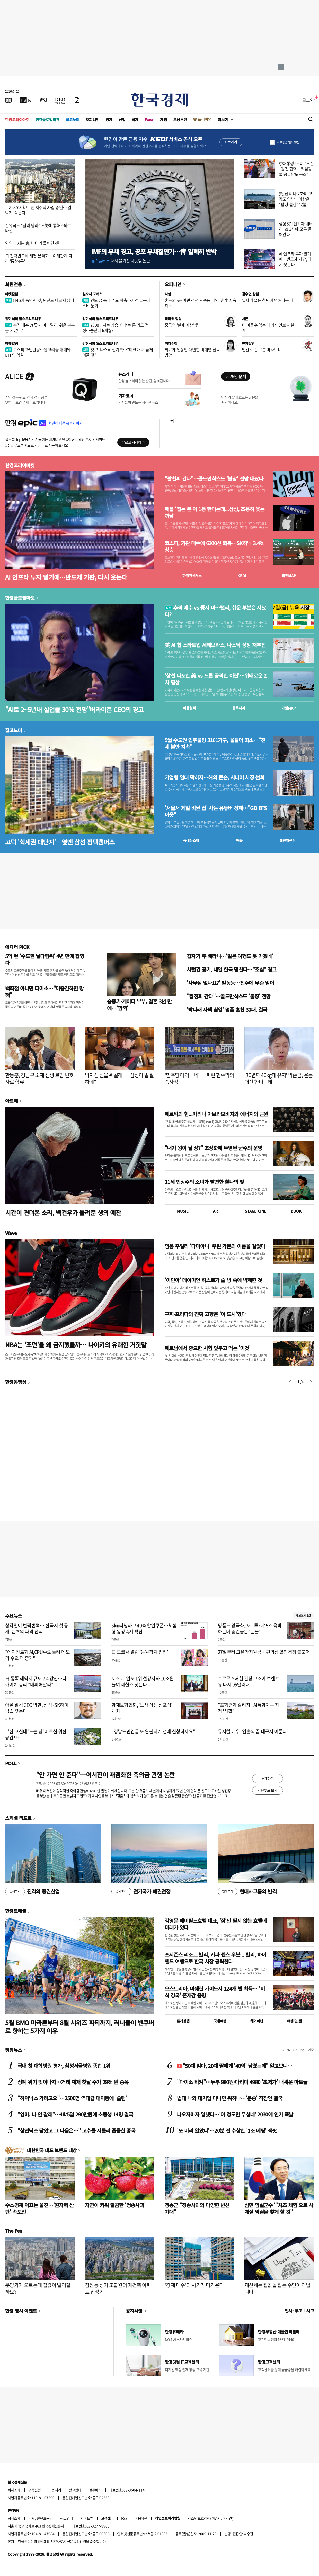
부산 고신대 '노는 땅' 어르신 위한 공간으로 (36, 1734)
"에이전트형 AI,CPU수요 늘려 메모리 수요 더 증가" (37, 1654)
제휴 (31, 2518)
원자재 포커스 (92, 294)
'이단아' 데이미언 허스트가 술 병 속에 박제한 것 (213, 1280)
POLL (10, 1763)
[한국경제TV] (25, 100)
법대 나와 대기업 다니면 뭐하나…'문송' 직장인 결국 (229, 2098)
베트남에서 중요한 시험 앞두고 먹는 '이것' (207, 1348)
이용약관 (141, 2518)
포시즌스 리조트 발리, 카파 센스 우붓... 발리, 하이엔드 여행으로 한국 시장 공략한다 (215, 1958)
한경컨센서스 (191, 575)
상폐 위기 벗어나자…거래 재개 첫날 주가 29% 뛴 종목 (73, 2082)
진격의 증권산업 (32, 1891)
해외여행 (256, 2021)
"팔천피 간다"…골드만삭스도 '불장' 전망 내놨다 (214, 478)
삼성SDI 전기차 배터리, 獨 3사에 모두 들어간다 (296, 228)
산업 (122, 119)
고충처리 (54, 2489)
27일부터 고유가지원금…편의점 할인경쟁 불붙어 (264, 1651)
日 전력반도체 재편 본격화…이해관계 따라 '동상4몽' (38, 258)
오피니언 (93, 119)
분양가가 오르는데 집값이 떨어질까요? (37, 2288)
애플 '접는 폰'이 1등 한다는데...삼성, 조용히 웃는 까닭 (214, 512)
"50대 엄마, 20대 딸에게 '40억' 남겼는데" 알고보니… (235, 2065)
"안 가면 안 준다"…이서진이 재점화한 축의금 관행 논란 (105, 1774)
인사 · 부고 (294, 2311)
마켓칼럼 (11, 294)
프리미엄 (204, 119)
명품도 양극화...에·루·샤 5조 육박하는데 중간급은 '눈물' (250, 1628)
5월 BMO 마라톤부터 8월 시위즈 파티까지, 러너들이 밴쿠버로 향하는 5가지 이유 (79, 2026)
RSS (124, 2518)
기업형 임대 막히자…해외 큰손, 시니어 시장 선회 (214, 777)
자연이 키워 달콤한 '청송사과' (115, 2205)
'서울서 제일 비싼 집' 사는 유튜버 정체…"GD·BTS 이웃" (216, 811)
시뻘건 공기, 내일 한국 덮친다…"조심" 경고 (231, 969)
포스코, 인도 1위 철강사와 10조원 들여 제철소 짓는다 (142, 1681)
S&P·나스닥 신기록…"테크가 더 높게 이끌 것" (117, 352)
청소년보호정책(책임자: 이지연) (210, 2518)
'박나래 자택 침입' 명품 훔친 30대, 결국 (227, 1009)
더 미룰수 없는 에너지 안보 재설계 (268, 327)
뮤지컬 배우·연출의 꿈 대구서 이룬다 (252, 1731)
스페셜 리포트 (18, 1818)
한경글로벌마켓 (48, 119)
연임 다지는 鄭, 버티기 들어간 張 (32, 243)
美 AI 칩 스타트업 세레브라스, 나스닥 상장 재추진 (215, 645)
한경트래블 (15, 1910)
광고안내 (75, 2489)
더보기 (223, 119)
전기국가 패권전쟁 (140, 1891)
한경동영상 (15, 1381)
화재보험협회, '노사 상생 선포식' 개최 (141, 1707)
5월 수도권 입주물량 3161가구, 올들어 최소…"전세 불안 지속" (215, 743)
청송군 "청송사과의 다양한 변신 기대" (197, 2208)
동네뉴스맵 (191, 840)
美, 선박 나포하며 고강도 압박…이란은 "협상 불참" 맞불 (295, 198)
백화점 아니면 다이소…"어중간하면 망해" (44, 991)
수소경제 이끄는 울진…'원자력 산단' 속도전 (39, 2208)
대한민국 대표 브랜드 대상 (52, 2150)
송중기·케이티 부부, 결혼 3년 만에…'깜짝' (139, 1005)
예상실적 (189, 708)
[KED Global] (60, 100)
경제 (108, 119)
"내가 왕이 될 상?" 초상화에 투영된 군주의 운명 (213, 1148)
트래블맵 (183, 2021)
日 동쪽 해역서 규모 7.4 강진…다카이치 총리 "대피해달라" (36, 1681)
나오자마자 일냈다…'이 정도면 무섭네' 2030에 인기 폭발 (235, 2114)
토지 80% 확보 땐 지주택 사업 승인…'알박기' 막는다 (38, 210)
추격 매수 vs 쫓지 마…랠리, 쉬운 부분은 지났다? (40, 327)
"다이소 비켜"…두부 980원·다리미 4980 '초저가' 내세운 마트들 (242, 2082)
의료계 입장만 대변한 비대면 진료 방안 (192, 352)
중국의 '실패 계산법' (181, 325)
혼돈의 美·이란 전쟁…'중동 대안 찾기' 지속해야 (200, 303)
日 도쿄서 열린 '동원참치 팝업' (139, 1651)
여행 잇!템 (294, 2021)
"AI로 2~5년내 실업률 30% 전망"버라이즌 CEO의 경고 (74, 709)
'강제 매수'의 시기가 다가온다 (194, 2285)
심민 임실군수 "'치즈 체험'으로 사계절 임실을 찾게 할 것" (278, 2208)
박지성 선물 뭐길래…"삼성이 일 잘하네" (119, 1078)
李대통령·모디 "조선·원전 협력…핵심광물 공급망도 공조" (296, 168)
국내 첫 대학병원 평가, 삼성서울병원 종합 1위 (63, 2065)
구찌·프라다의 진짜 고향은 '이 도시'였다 (205, 1314)
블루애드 (95, 2489)
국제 (135, 119)
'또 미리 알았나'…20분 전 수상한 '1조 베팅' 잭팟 (227, 2130)
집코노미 (72, 119)
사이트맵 (87, 2518)
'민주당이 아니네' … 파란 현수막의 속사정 (199, 1078)
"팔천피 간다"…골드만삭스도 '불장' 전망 (229, 996)
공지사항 (134, 2310)
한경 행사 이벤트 (21, 2310)
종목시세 (238, 708)
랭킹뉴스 (13, 2050)
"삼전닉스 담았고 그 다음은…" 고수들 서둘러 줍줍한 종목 (76, 2130)
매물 (239, 840)
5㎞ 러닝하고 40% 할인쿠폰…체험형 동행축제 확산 (143, 1628)
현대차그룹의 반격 (247, 1891)
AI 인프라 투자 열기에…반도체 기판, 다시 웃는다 (295, 258)
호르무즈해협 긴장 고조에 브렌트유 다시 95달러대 (248, 1681)
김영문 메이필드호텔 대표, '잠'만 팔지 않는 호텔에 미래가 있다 (216, 1924)
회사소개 (14, 2489)
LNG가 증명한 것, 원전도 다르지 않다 (39, 300)
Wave (149, 119)
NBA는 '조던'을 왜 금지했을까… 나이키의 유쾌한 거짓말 (75, 1345)
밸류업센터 (287, 840)
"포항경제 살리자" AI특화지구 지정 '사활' (248, 1707)
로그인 (308, 100)
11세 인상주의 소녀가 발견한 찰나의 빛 (204, 1182)
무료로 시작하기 (133, 442)
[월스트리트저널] (43, 100)
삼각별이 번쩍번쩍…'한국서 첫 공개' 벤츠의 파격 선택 (36, 1628)
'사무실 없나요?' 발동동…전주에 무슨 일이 (230, 982)
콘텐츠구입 (45, 2518)
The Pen (13, 2230)
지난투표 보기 (267, 1790)
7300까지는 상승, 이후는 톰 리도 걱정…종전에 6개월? (115, 327)
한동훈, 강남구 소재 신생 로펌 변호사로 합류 (39, 1078)
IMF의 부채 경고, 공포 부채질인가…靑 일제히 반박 (153, 251)
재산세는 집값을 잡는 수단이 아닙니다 (277, 2288)
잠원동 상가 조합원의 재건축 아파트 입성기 (118, 2288)
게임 (163, 119)
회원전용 (13, 284)
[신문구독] (77, 100)
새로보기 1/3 (303, 1615)
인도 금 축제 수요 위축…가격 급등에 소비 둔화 (116, 303)
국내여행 (220, 2021)
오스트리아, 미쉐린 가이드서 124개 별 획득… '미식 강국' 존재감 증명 (215, 1992)
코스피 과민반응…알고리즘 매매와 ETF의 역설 (37, 352)
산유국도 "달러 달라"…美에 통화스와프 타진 (38, 228)
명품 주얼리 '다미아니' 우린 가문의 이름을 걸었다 (215, 1246)
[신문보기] (8, 100)
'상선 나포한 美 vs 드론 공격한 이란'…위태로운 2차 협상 (215, 679)
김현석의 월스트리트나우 (23, 318)
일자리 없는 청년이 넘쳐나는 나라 (269, 300)
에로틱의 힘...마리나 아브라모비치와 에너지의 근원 (216, 1114)
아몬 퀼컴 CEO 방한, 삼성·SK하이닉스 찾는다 (36, 1707)
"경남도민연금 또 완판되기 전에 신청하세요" (153, 1731)
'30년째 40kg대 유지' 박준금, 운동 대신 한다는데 (278, 1078)
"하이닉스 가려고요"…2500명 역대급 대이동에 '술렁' (72, 2098)
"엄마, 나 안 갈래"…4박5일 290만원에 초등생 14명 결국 (75, 2114)
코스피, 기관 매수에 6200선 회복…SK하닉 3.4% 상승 (214, 546)
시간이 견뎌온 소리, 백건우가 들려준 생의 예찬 (63, 1212)
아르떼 (11, 1100)
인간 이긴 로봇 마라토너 (261, 349)
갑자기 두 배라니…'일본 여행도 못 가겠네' (230, 956)
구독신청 (34, 2489)
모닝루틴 (180, 119)
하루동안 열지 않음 (288, 142)
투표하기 (267, 1778)
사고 (310, 2311)
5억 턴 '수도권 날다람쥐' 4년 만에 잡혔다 (44, 959)
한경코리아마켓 (17, 119)
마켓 (289, 575)
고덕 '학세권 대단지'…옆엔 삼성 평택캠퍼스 (59, 842)
